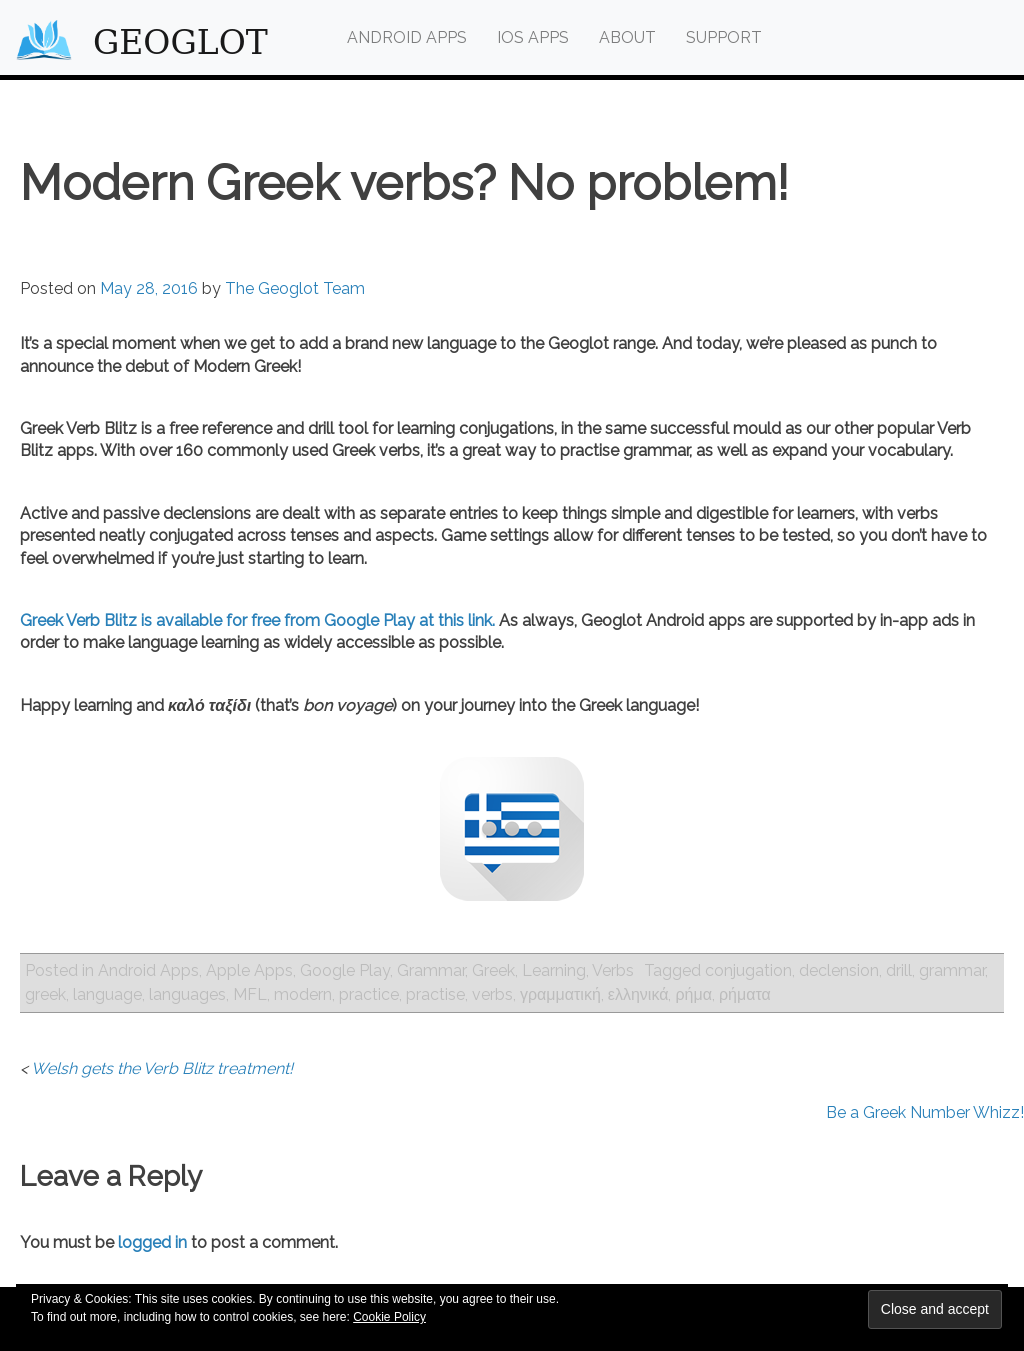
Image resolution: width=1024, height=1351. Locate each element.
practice (369, 994)
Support (724, 37)
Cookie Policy (389, 1317)
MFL (250, 994)
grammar (952, 970)
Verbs (613, 970)
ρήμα (693, 994)
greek (45, 994)
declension (839, 970)
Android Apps (407, 37)
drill (899, 970)
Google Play (345, 970)
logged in (152, 1242)
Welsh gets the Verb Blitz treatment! (162, 1068)
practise (435, 994)
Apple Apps (249, 970)
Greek (493, 970)
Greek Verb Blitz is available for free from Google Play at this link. (257, 620)
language (107, 994)
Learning (554, 970)
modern (303, 994)
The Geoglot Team (295, 288)
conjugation (748, 970)
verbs (492, 994)
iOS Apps (533, 37)
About (627, 37)
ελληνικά (638, 994)
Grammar (431, 970)
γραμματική (560, 994)
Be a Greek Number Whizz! (925, 1112)
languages (187, 994)
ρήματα (745, 994)
